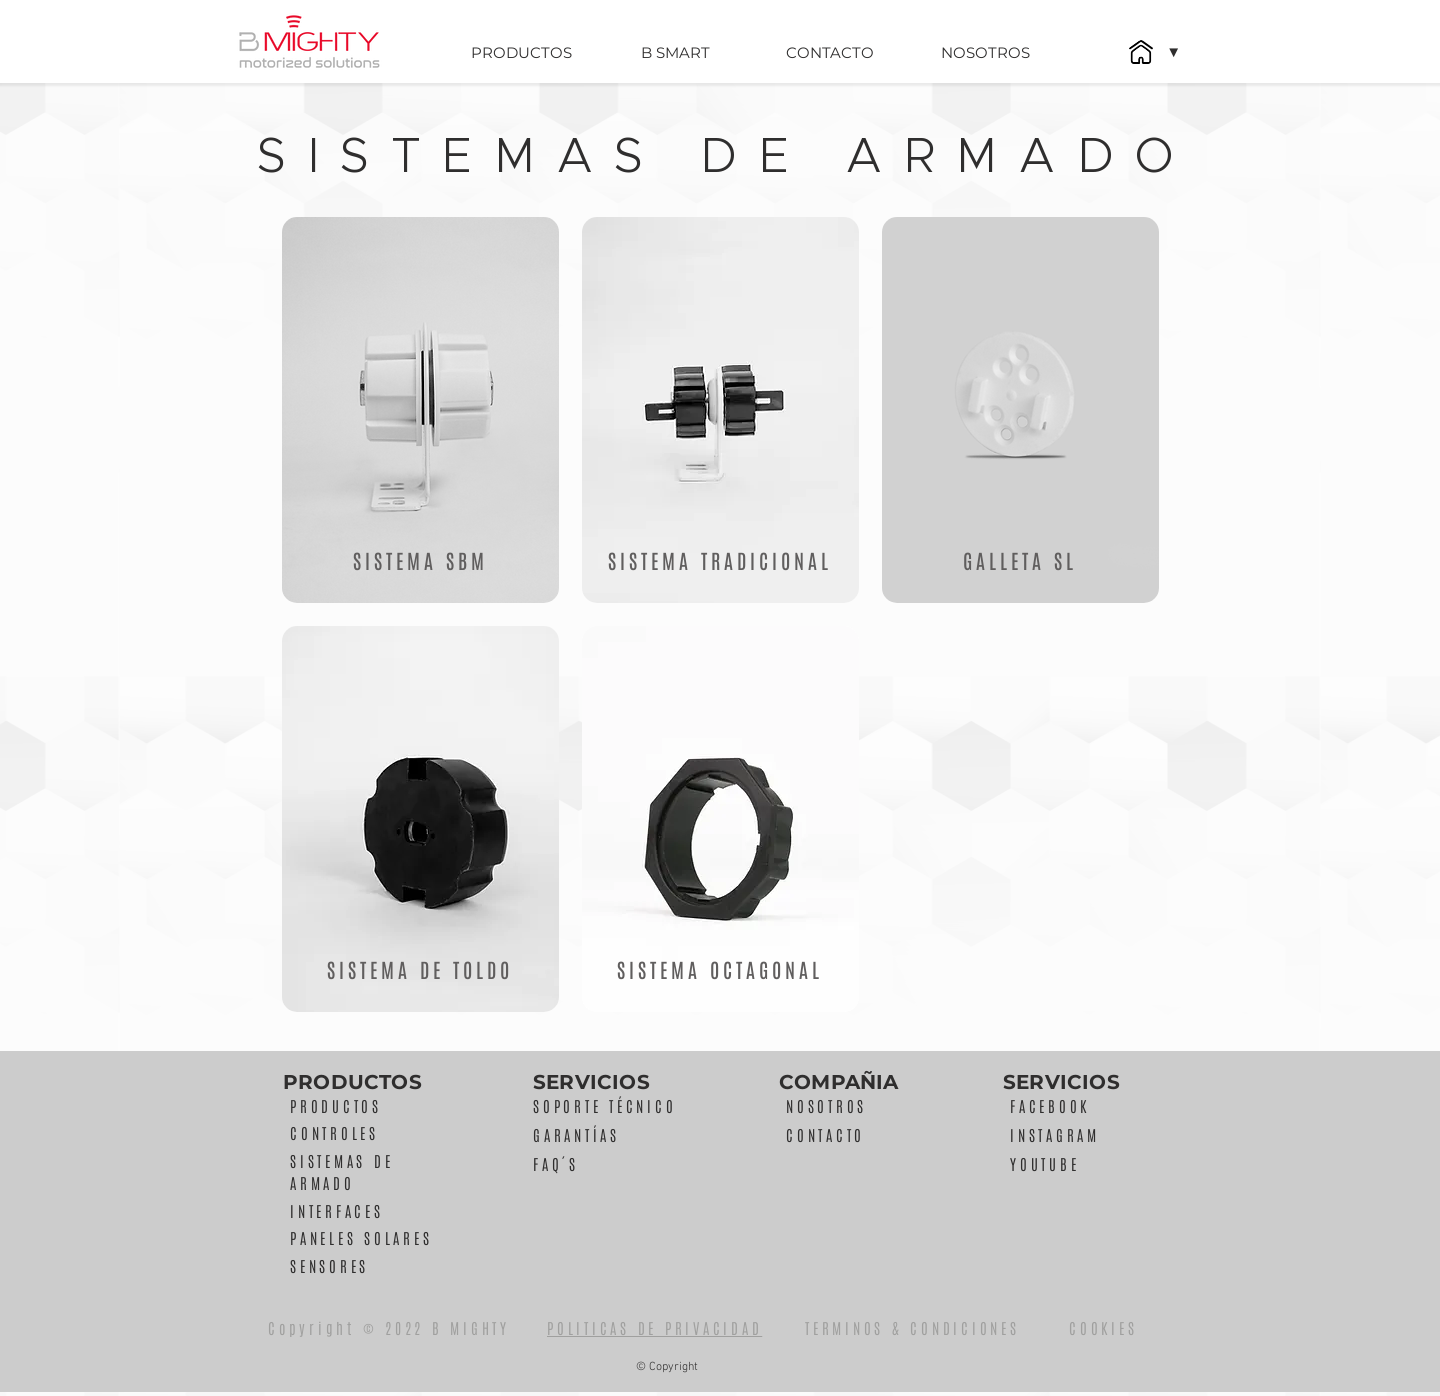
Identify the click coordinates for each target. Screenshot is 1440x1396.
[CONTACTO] (830, 52)
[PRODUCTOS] (521, 52)
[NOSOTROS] (985, 52)
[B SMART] (675, 52)
